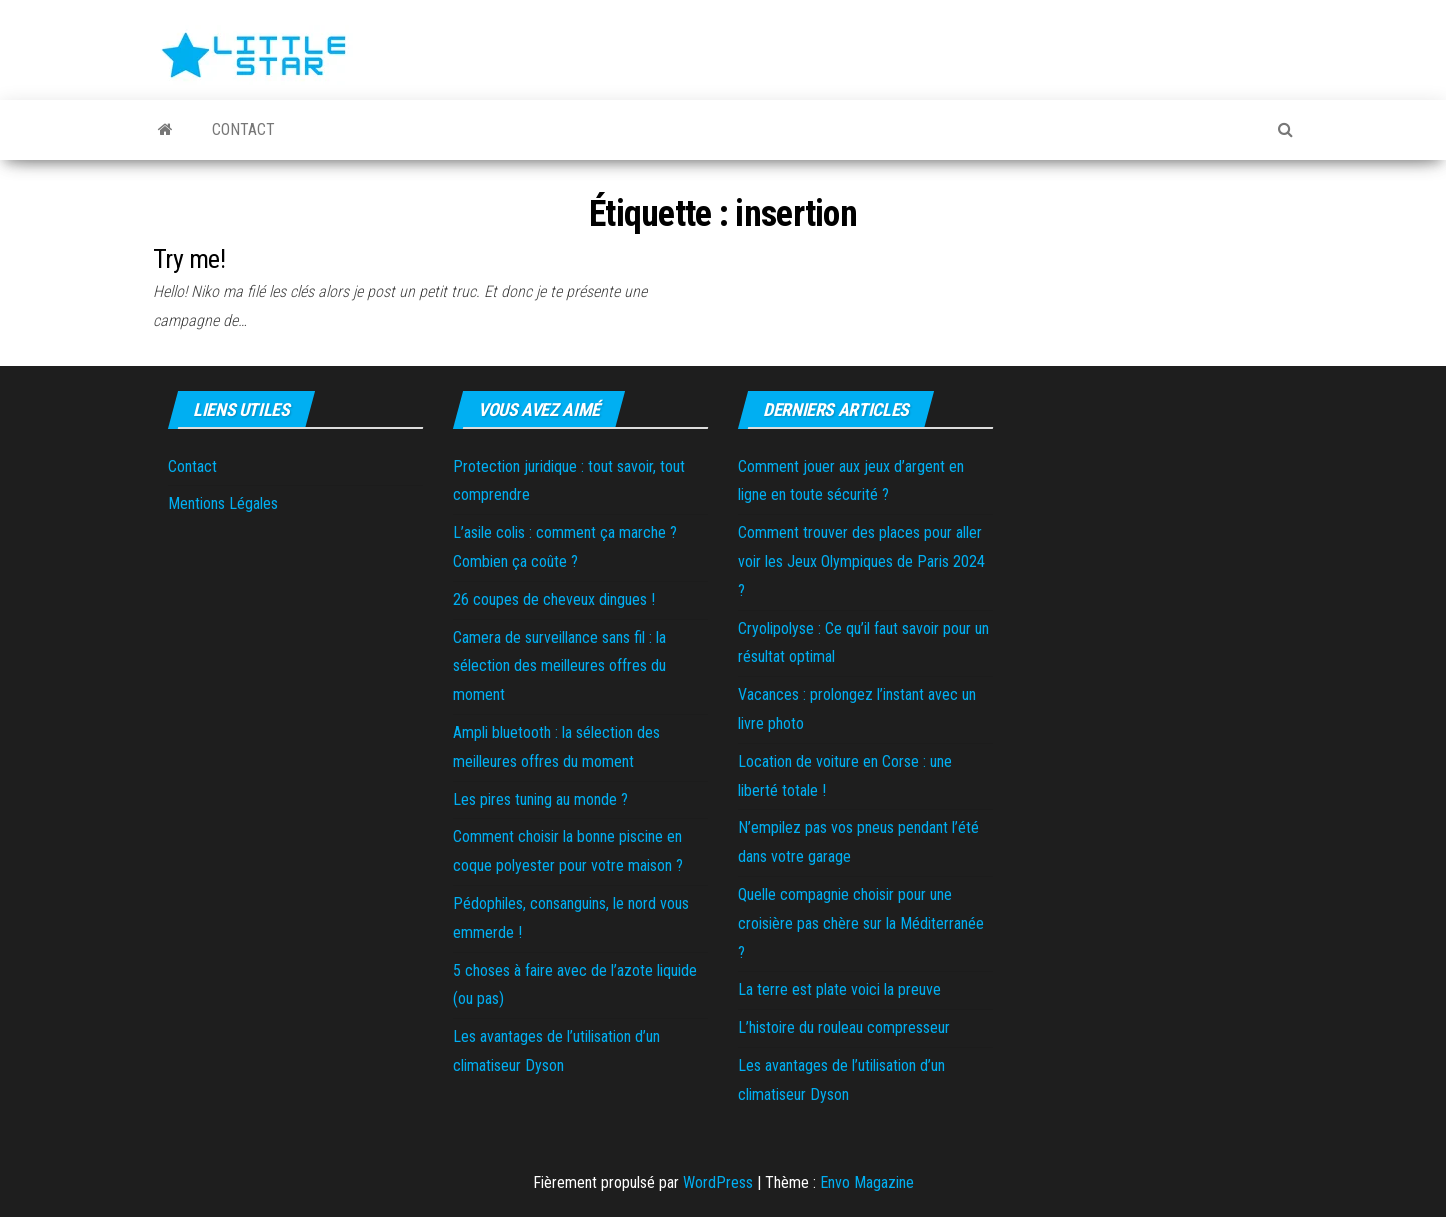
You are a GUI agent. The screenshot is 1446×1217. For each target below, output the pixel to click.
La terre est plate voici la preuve (839, 989)
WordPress (718, 1182)
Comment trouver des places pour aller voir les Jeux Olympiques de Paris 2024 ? (861, 561)
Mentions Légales (223, 503)
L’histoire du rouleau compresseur (844, 1027)
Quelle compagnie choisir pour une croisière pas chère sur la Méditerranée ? (861, 923)
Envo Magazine (867, 1182)
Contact (241, 129)
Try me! (189, 259)
